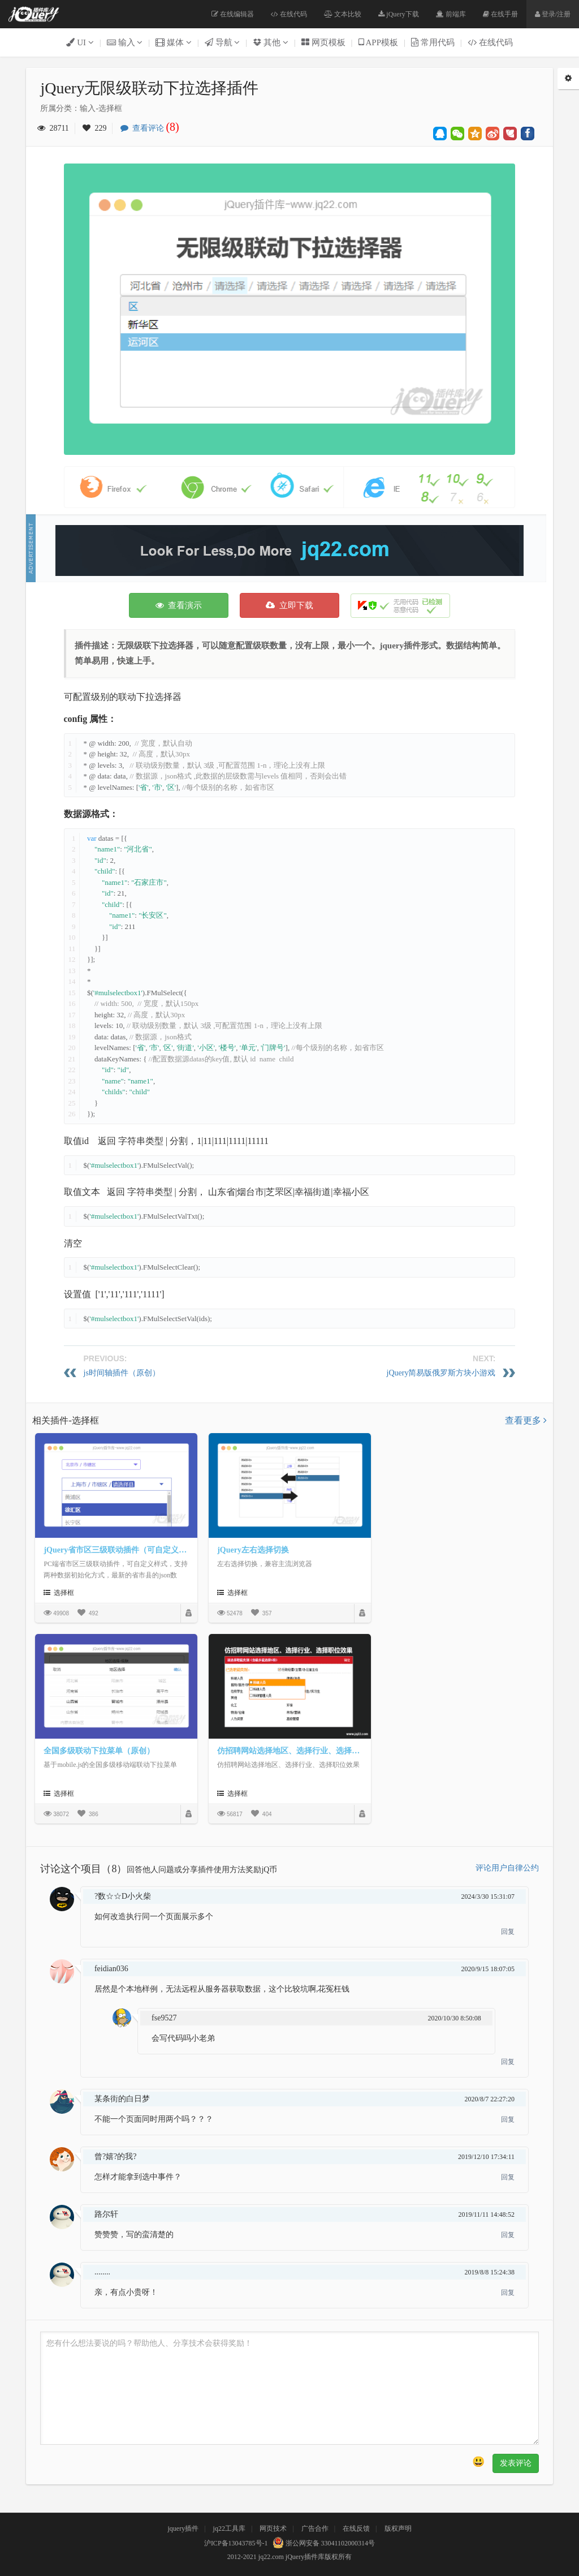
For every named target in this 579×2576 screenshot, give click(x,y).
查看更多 (526, 1420)
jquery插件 (182, 2528)
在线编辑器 (232, 14)
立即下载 (289, 605)
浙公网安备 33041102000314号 (322, 2543)
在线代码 (289, 14)
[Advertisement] (289, 550)
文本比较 (342, 14)
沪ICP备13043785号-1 (236, 2543)
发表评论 (516, 2463)
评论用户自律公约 (507, 1868)
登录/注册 (553, 14)
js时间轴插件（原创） (122, 1373)
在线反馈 (356, 2528)
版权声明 (398, 2528)
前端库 (451, 14)
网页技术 (273, 2528)
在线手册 (500, 14)
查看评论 (152, 128)
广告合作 (315, 2528)
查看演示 (178, 605)
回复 (508, 1932)
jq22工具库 (229, 2528)
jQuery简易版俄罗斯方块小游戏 (441, 1373)
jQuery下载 (398, 14)
